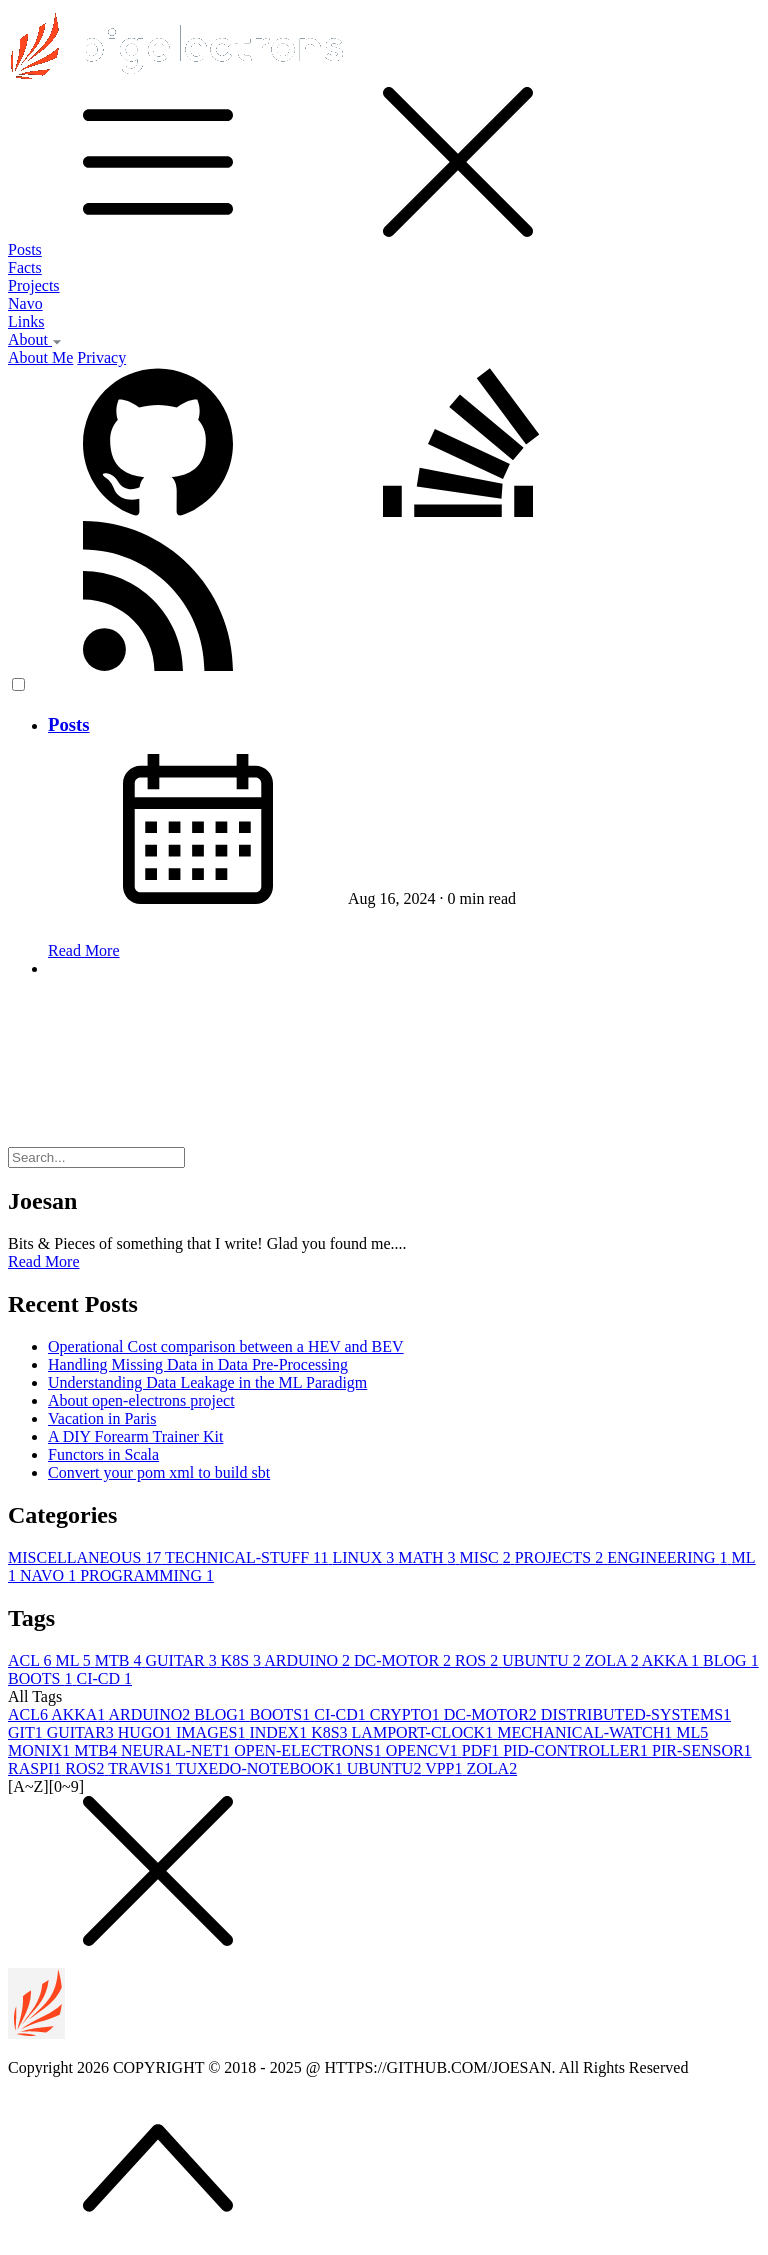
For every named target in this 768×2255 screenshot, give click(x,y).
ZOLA (613, 1660)
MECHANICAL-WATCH (586, 1732)
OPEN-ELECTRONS (310, 1750)
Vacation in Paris (102, 1418)
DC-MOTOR (404, 1660)
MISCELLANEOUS (86, 1557)
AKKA (672, 1660)
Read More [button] (44, 1261)
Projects (34, 285)
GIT (27, 1732)
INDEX (280, 1732)
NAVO (50, 1575)
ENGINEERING (669, 1557)
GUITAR (182, 1660)
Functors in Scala (103, 1454)
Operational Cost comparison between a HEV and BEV (226, 1346)
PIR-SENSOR (702, 1750)
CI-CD (104, 1678)
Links (26, 321)
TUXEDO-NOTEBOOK (261, 1768)
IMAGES (212, 1732)
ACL (31, 1660)
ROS (478, 1660)
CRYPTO (407, 1714)
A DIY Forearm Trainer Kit (135, 1436)
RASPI (36, 1768)
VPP (445, 1768)
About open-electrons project (141, 1400)
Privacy (101, 357)
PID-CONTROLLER (577, 1750)
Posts (25, 249)
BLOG (731, 1660)
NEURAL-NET (177, 1750)
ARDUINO (309, 1660)
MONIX (41, 1750)
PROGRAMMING (147, 1575)
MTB (120, 1660)
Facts (25, 267)
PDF (482, 1750)
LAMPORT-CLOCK (425, 1732)
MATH (428, 1557)
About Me (40, 357)
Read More (84, 950)
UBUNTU (543, 1660)
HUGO (147, 1732)
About (35, 339)
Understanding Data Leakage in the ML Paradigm (207, 1382)
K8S (243, 1660)
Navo (25, 303)
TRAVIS (141, 1768)
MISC (487, 1557)
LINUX (365, 1557)
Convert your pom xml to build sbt (159, 1472)
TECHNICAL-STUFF (248, 1557)
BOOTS (42, 1678)
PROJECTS (561, 1557)
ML (74, 1660)
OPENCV (424, 1750)
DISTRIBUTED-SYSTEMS (636, 1714)
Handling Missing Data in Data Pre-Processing (198, 1364)
